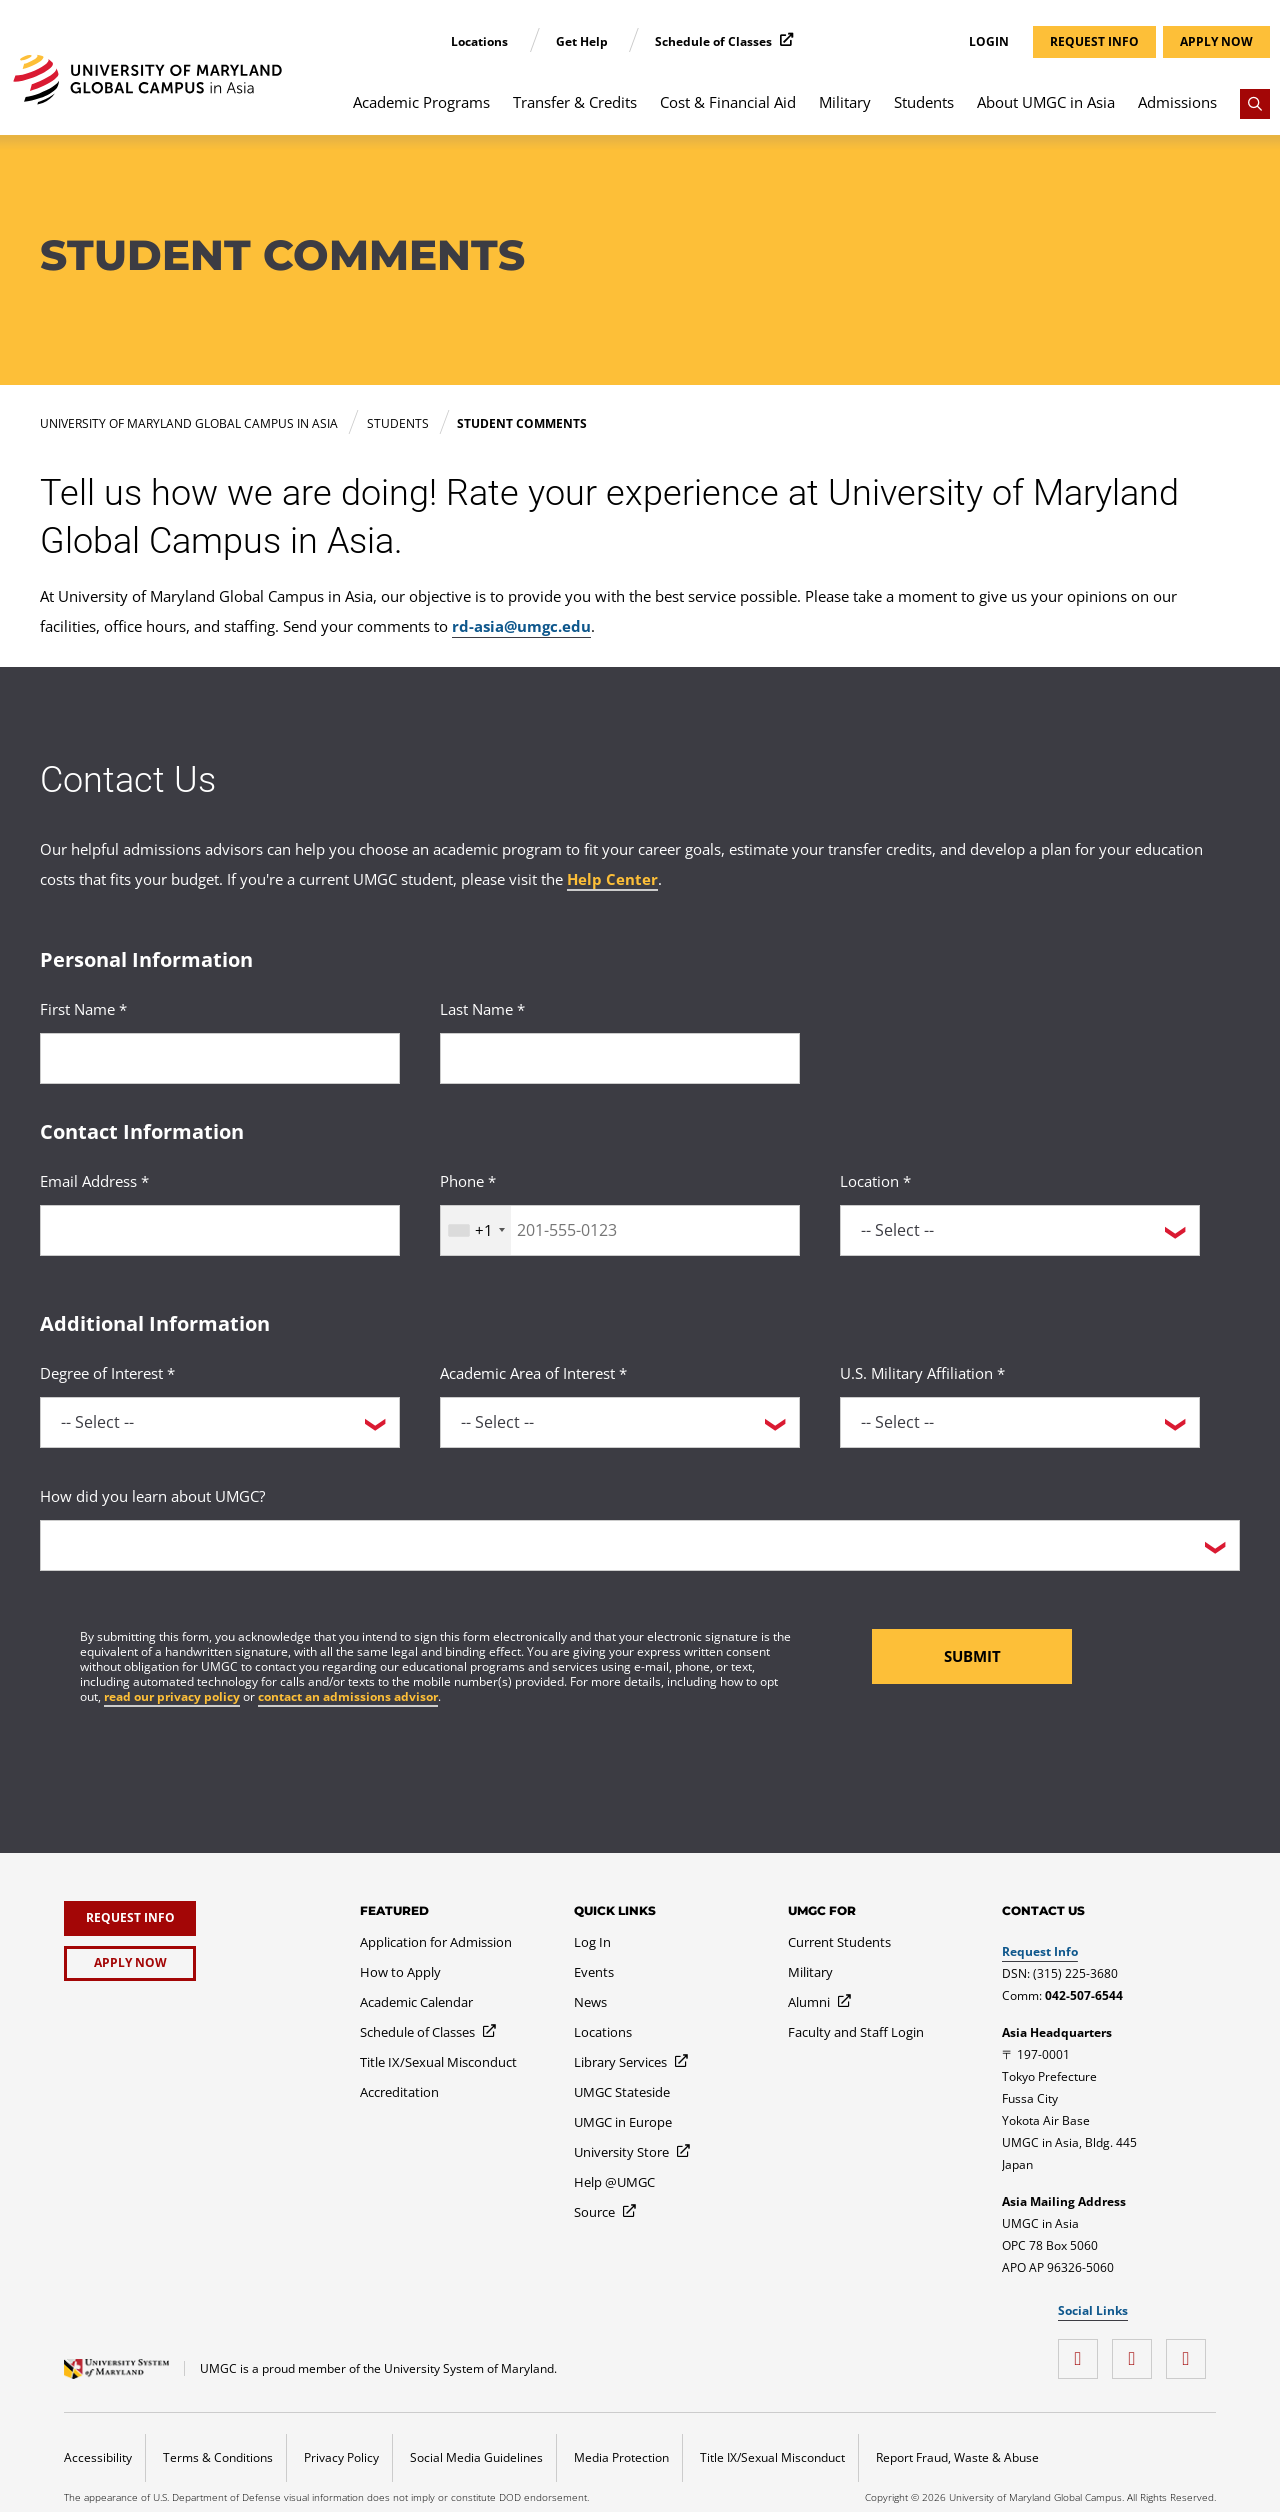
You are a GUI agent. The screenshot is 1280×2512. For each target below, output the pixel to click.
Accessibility (98, 2457)
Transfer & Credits (575, 102)
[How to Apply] (400, 1972)
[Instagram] (1191, 2351)
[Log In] (592, 1942)
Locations (481, 41)
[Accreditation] (399, 2092)
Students (924, 102)
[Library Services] (632, 2062)
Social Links (1093, 2311)
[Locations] (603, 2032)
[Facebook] (1083, 2351)
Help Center (612, 879)
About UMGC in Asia (1046, 102)
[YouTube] (1137, 2351)
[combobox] (476, 1230)
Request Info (1040, 1951)
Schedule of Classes (715, 41)
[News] (590, 2002)
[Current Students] (839, 1942)
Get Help (583, 41)
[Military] (810, 1972)
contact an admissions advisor (348, 1696)
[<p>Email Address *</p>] (220, 1230)
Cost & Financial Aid (728, 102)
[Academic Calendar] (416, 2002)
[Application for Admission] (436, 1942)
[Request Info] (130, 1918)
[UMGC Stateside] (622, 2092)
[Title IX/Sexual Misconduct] (438, 2062)
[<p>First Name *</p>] (220, 1058)
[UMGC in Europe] (623, 2122)
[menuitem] (422, 112)
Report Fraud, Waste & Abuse (957, 2457)
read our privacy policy (172, 1696)
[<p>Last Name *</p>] (620, 1058)
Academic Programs (421, 102)
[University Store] (633, 2152)
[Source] (606, 2212)
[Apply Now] (130, 1963)
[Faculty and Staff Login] (856, 2032)
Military (845, 102)
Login (989, 42)
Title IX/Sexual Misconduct (772, 2457)
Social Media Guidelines (476, 2457)
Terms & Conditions (218, 2457)
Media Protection (621, 2457)
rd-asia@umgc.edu (521, 626)
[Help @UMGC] (614, 2182)
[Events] (594, 1972)
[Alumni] (820, 2002)
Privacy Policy (341, 2457)
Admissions (1177, 102)
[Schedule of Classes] (429, 2032)
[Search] (1255, 104)
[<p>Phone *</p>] (620, 1230)
